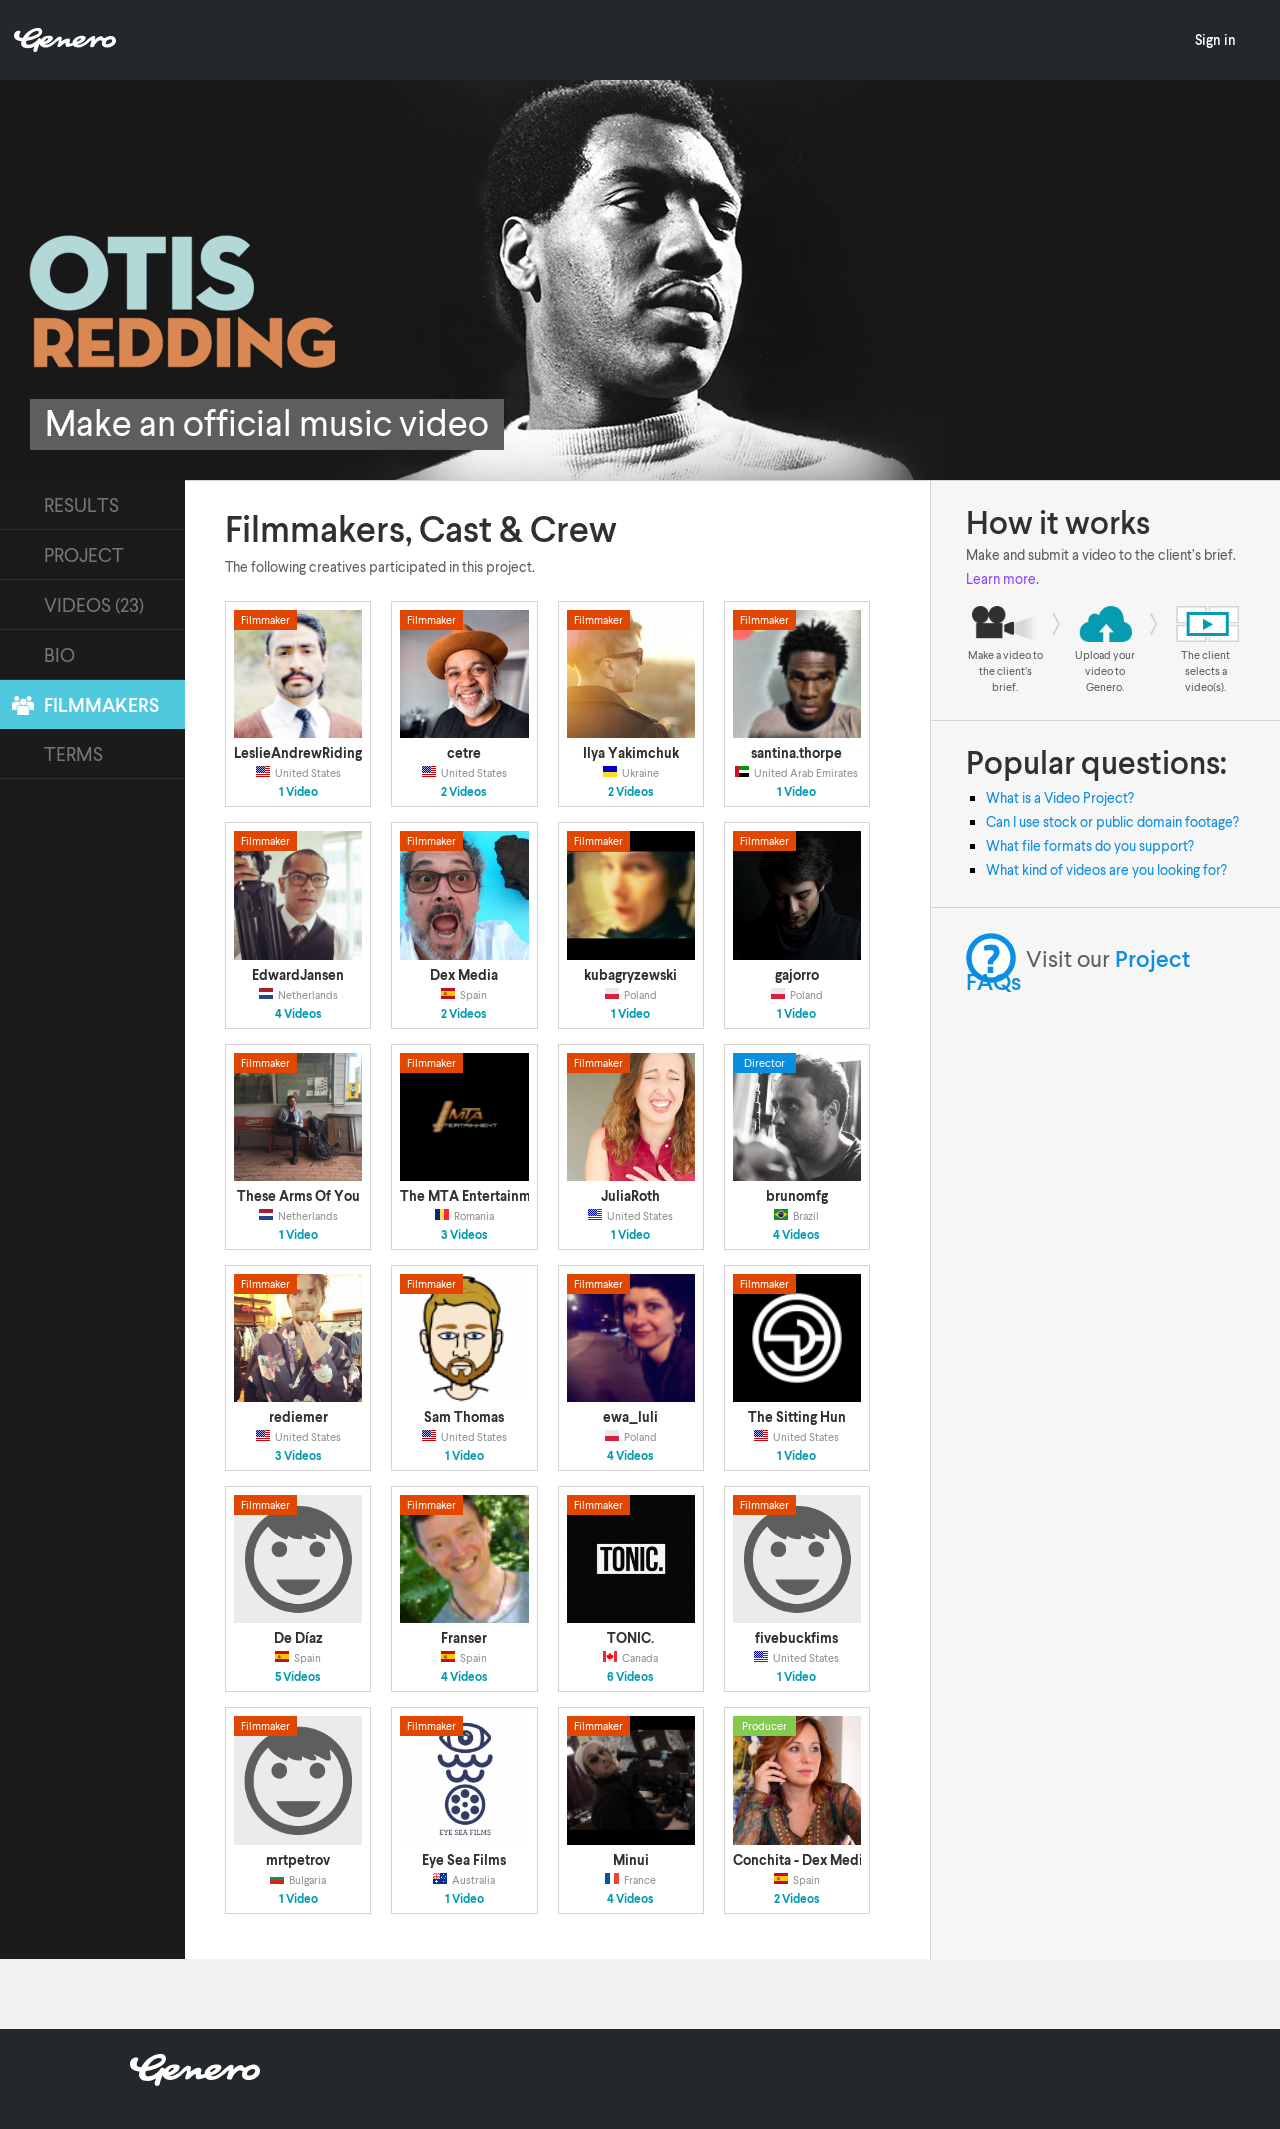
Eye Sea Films (464, 1859)
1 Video (298, 792)
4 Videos (298, 1014)
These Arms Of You (298, 1195)
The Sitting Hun (797, 1416)
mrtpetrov (298, 1859)
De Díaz (298, 1637)
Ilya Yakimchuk (631, 752)
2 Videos (464, 792)
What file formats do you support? (1090, 845)
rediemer (298, 1416)
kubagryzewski (630, 974)
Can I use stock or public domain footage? (1112, 821)
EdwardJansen (298, 974)
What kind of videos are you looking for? (1106, 869)
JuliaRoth (630, 1195)
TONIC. (630, 1637)
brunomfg (797, 1195)
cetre (464, 752)
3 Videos (464, 1235)
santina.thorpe (796, 752)
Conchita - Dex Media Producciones (847, 1859)
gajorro (797, 974)
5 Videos (298, 1677)
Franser (464, 1637)
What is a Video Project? (1060, 797)
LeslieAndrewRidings (301, 752)
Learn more (1001, 578)
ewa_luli (630, 1416)
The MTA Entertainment (476, 1195)
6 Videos (630, 1677)
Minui (631, 1859)
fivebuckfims (796, 1637)
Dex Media (464, 974)
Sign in (1215, 39)
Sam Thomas (464, 1416)
